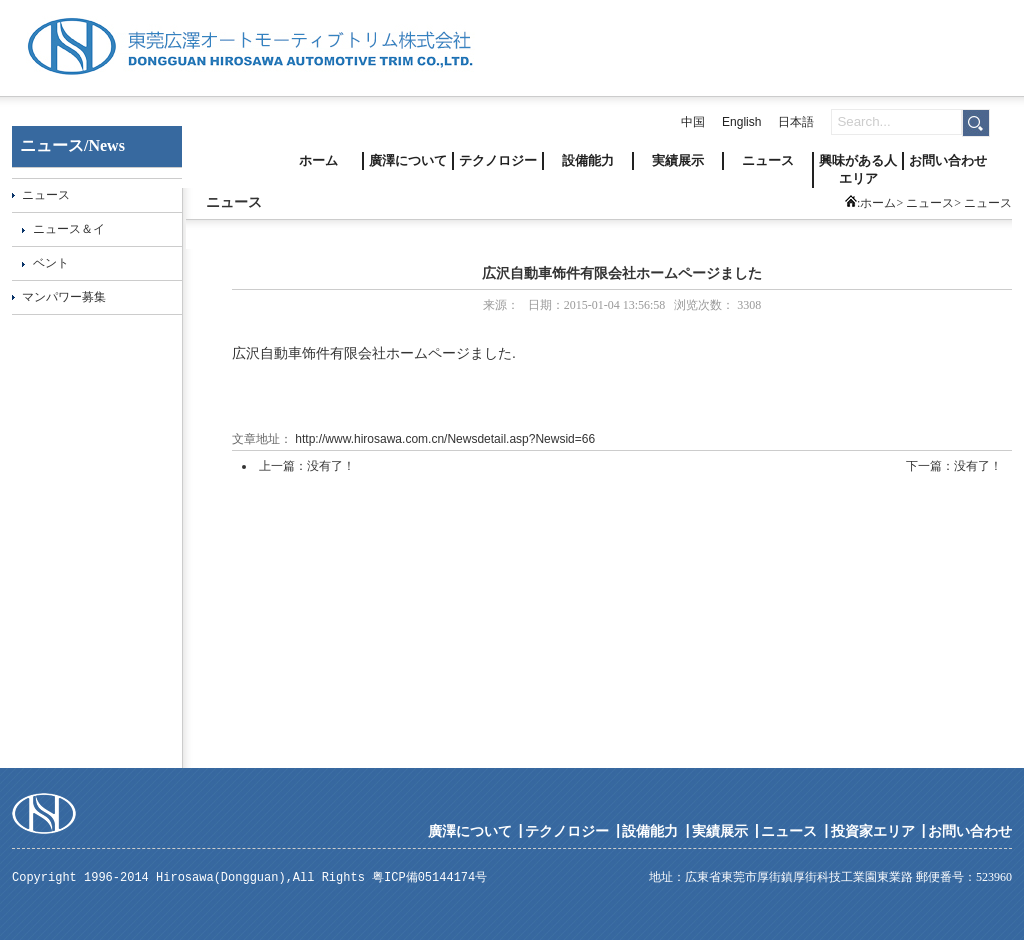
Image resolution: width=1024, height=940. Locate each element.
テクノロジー (498, 160)
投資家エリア (873, 831)
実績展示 (678, 160)
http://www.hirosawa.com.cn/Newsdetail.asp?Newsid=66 (443, 439)
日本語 (796, 122)
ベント (51, 263)
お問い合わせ (948, 160)
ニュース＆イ (69, 229)
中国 (693, 122)
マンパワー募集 (64, 297)
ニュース (768, 160)
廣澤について (408, 160)
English (741, 122)
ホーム (318, 160)
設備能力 (588, 160)
